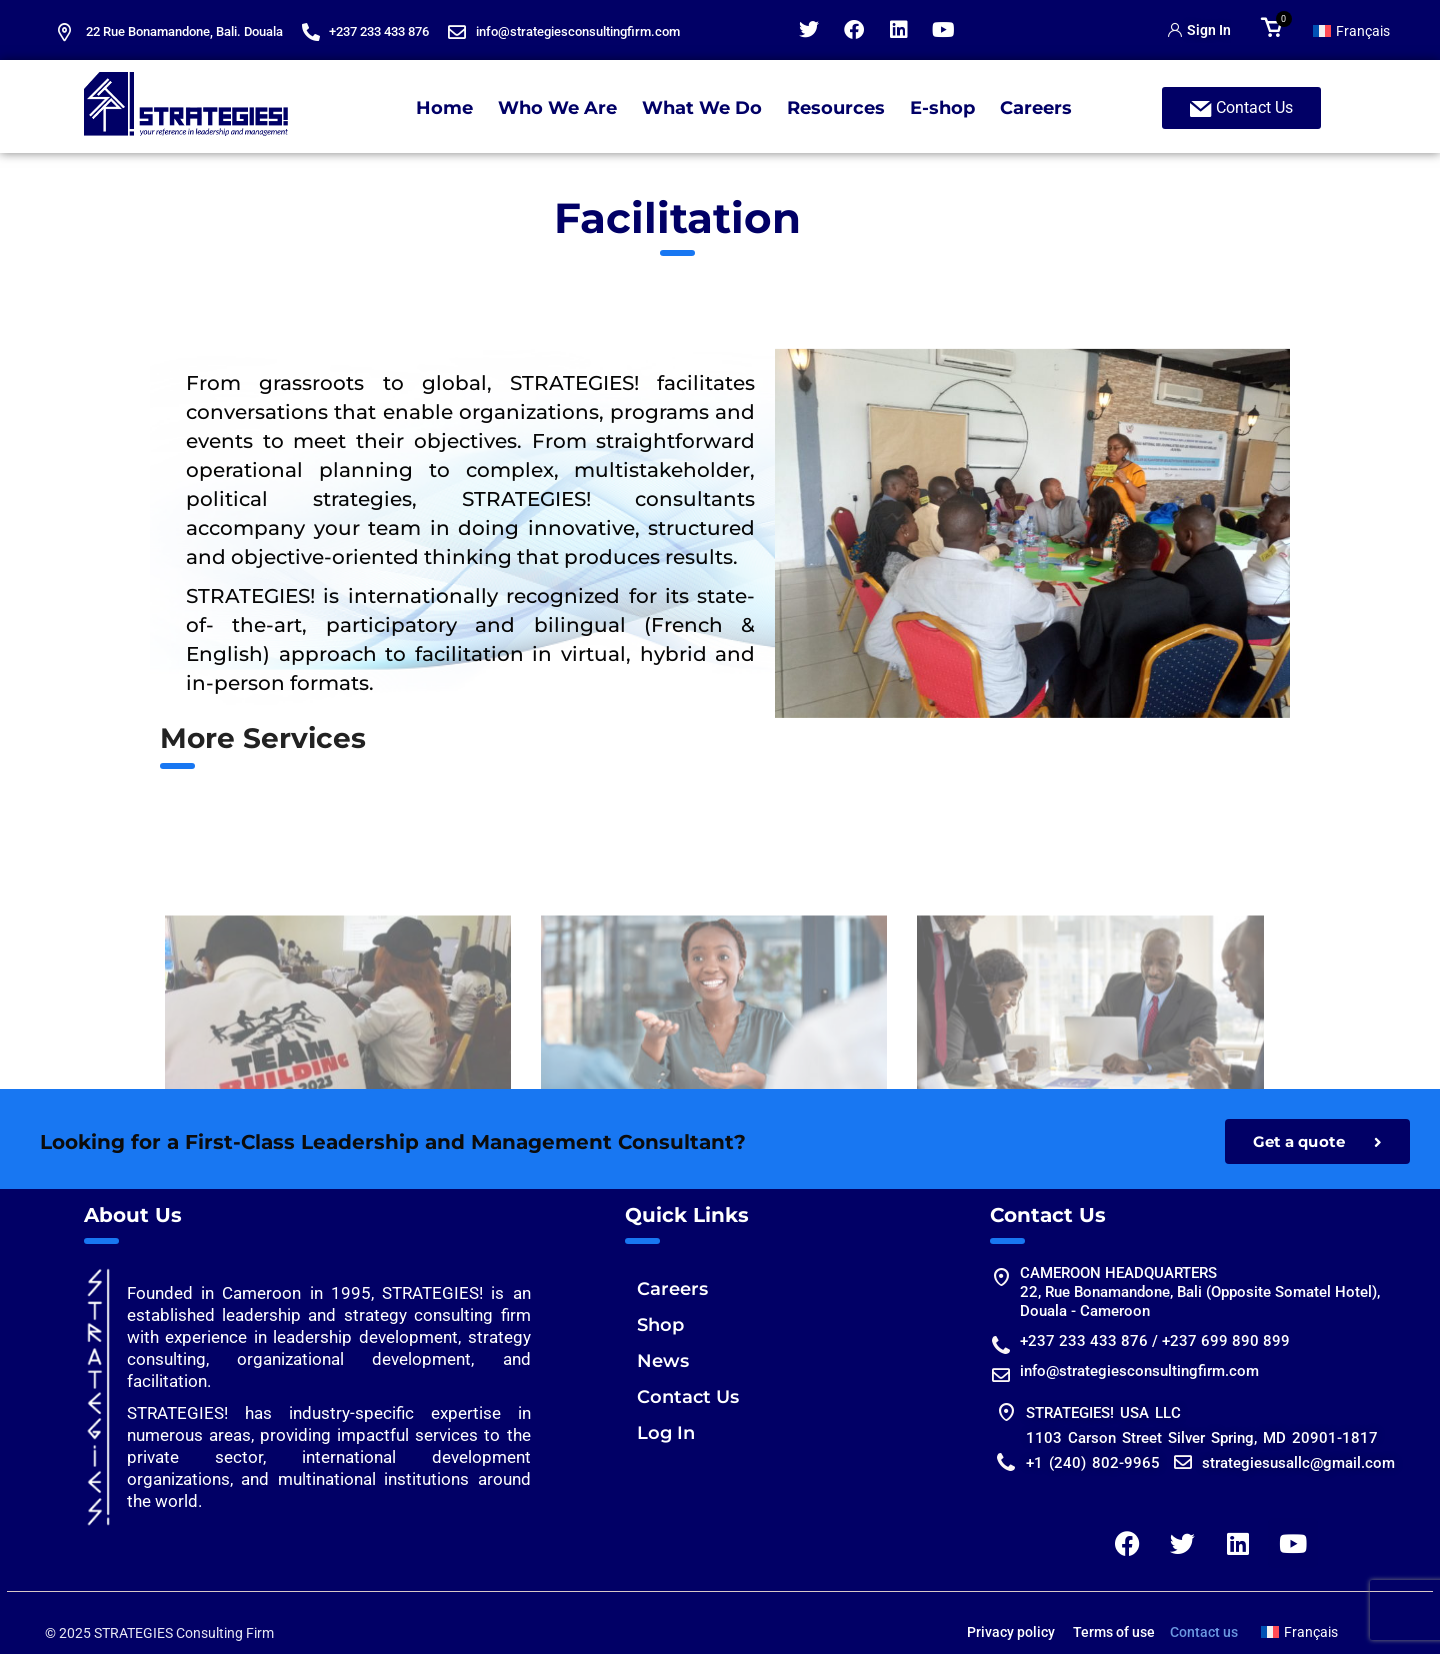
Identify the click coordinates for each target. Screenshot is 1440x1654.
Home (444, 108)
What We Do (702, 108)
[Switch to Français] (1352, 30)
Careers (1036, 108)
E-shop (942, 108)
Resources (836, 108)
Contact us (1204, 1632)
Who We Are (557, 108)
